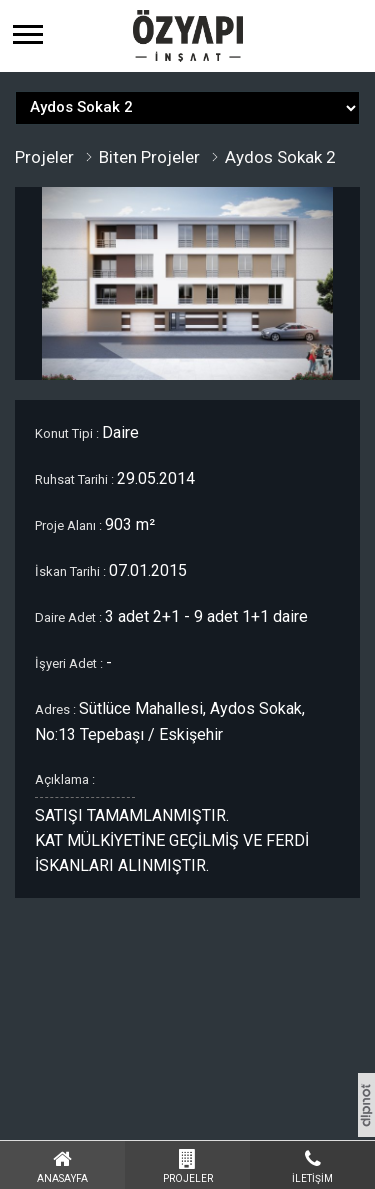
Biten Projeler (149, 157)
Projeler (44, 157)
